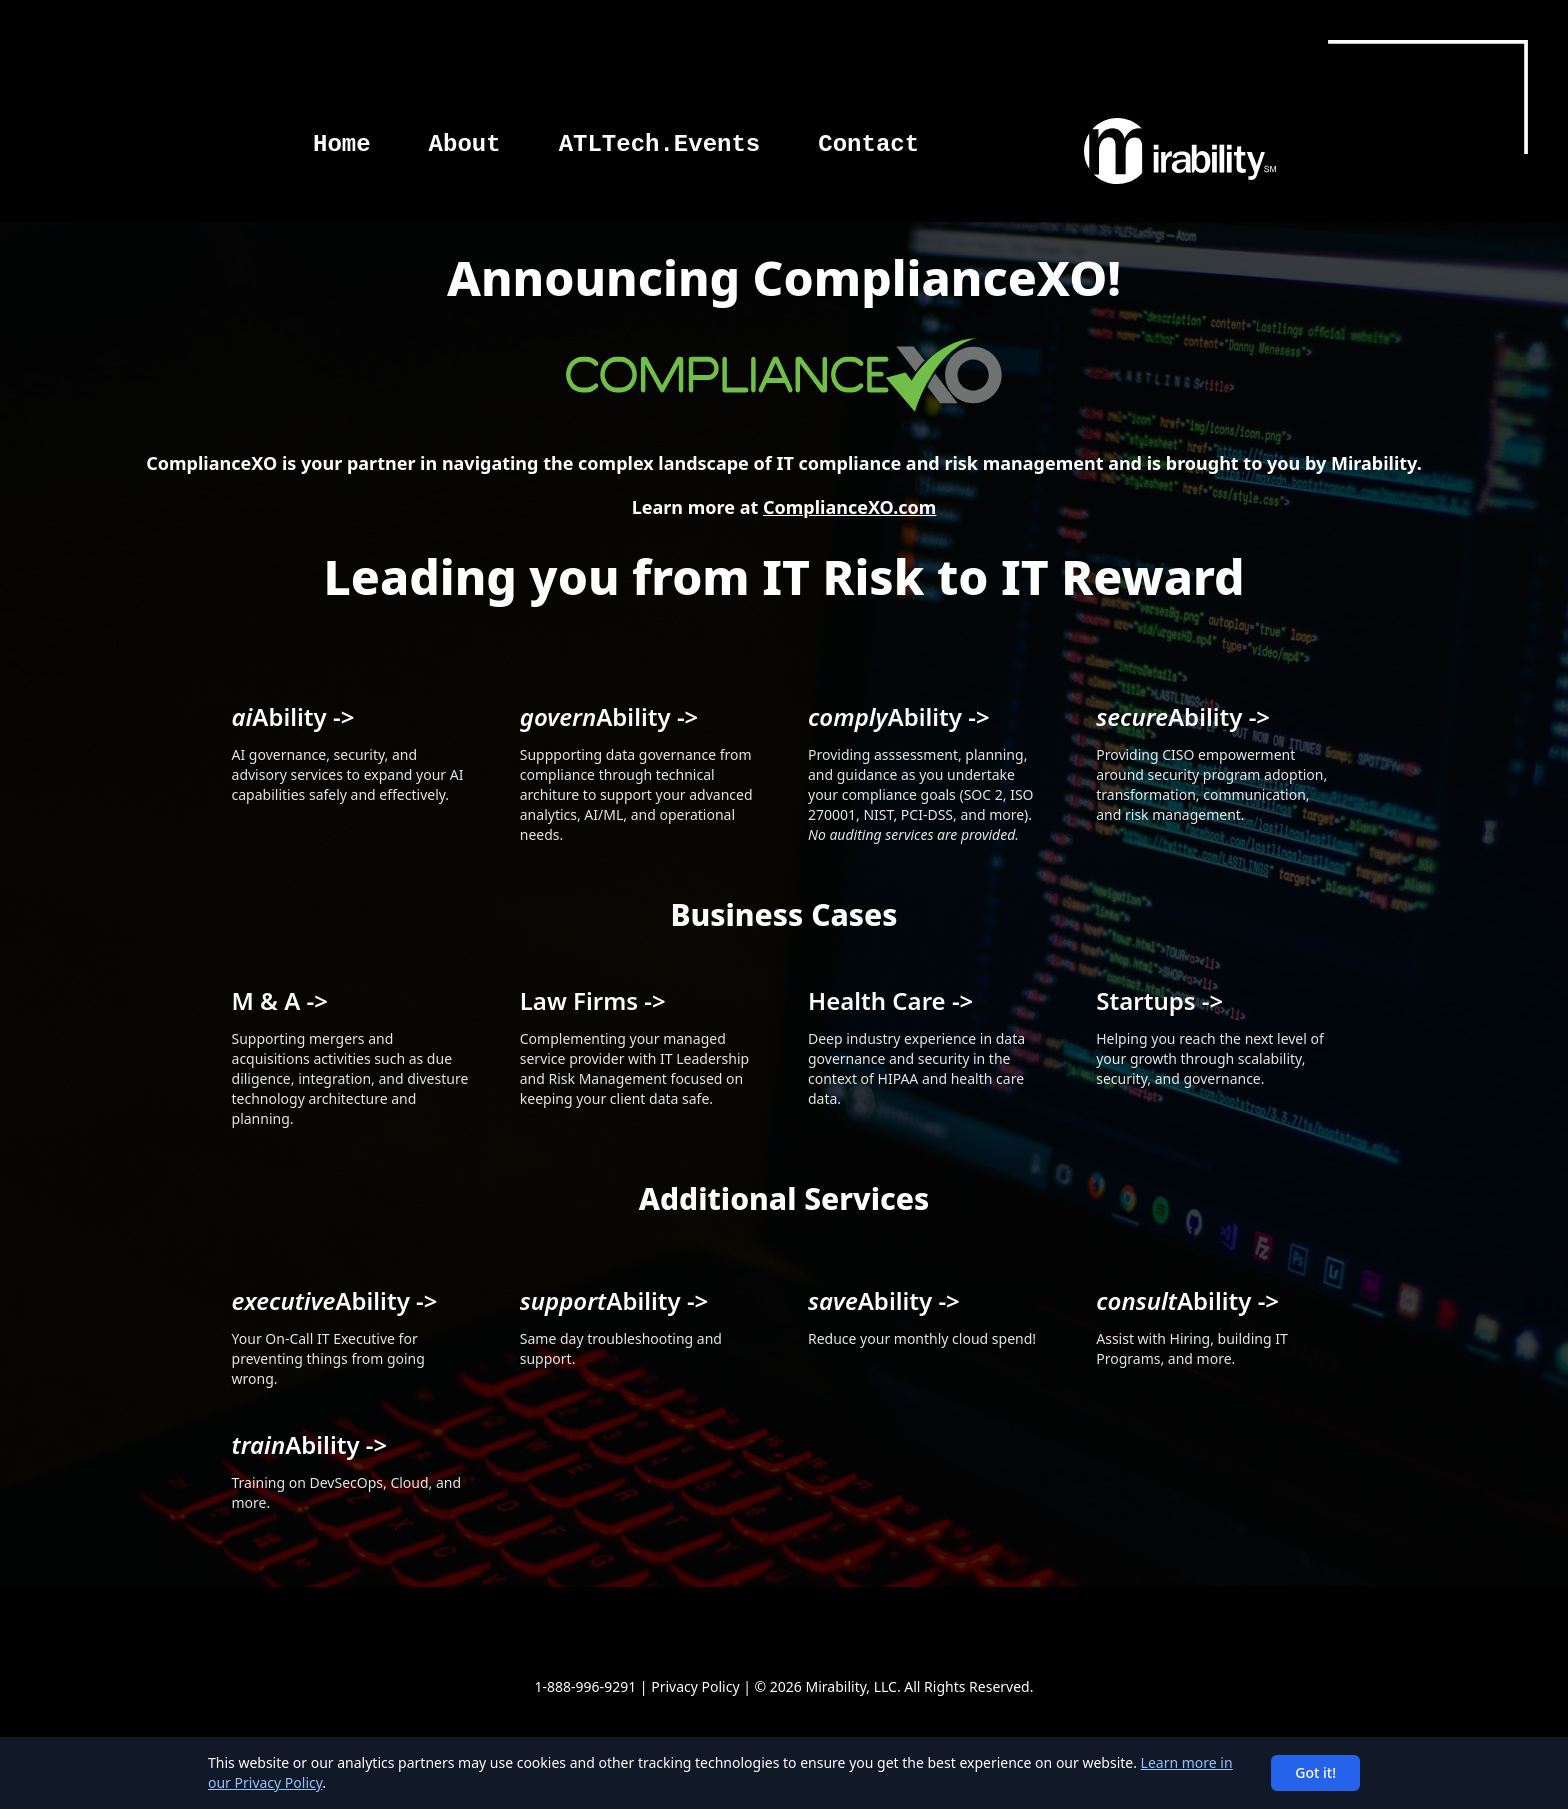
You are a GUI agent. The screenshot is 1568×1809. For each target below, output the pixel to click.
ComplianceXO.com (849, 507)
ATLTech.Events (660, 144)
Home (342, 144)
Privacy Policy (695, 1686)
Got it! (1315, 1772)
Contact (868, 144)
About (465, 144)
